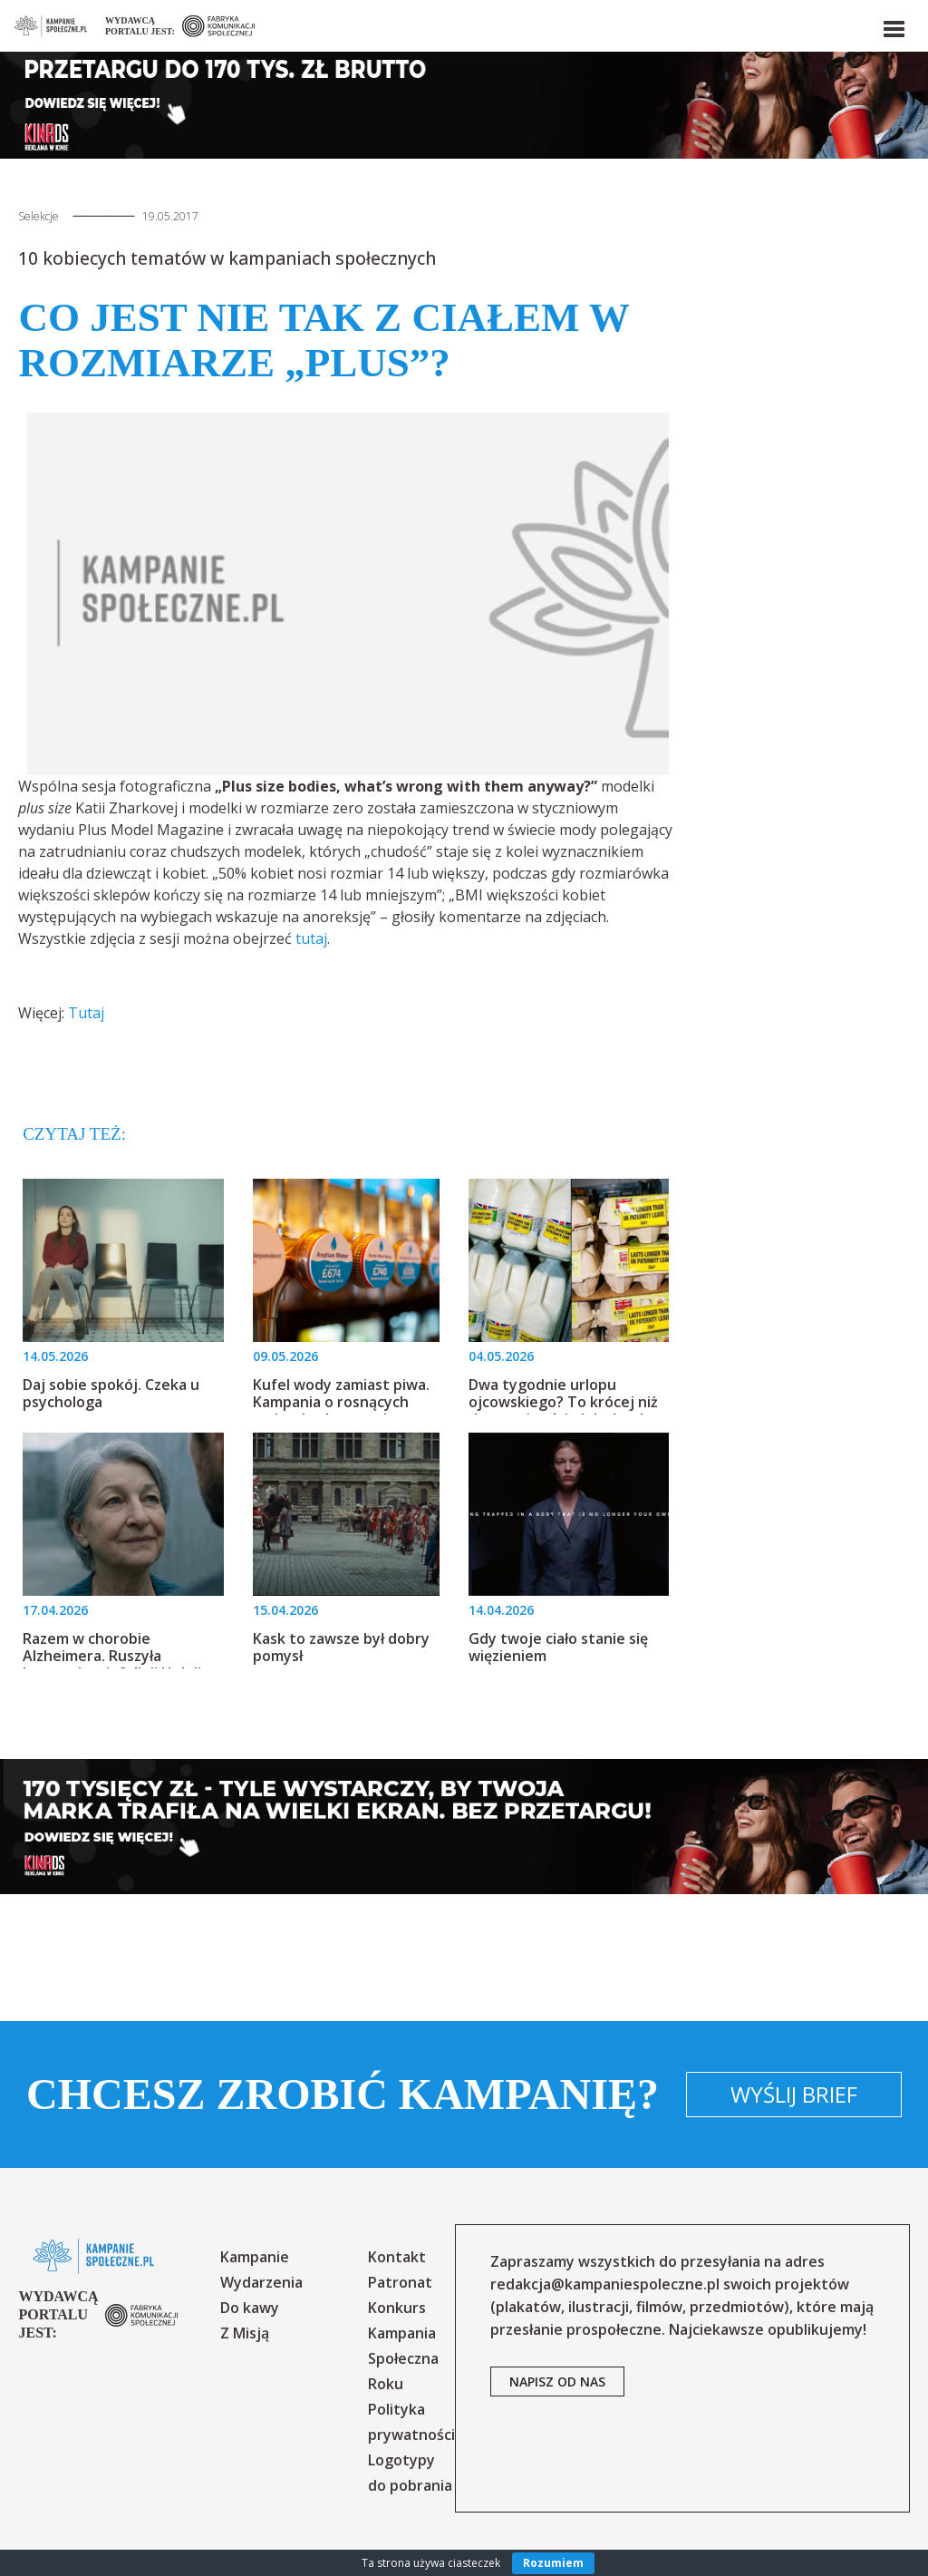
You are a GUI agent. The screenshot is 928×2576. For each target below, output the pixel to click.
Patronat (400, 2282)
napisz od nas (557, 2381)
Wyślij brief (793, 2094)
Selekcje (38, 216)
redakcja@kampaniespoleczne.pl (605, 2284)
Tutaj (86, 1013)
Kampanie (254, 2257)
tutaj (311, 938)
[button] (892, 25)
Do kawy (249, 2308)
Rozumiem (553, 2563)
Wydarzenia (261, 2282)
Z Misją (244, 2333)
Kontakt (397, 2257)
